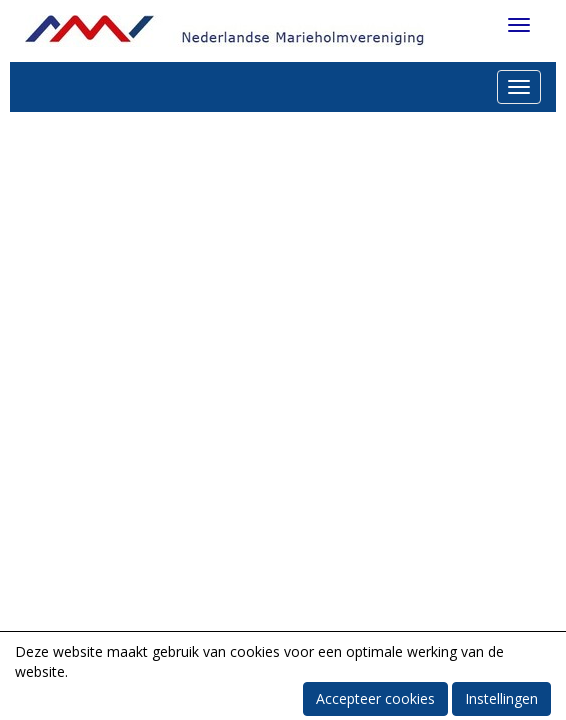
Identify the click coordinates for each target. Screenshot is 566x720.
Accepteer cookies (375, 698)
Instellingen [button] (501, 698)
